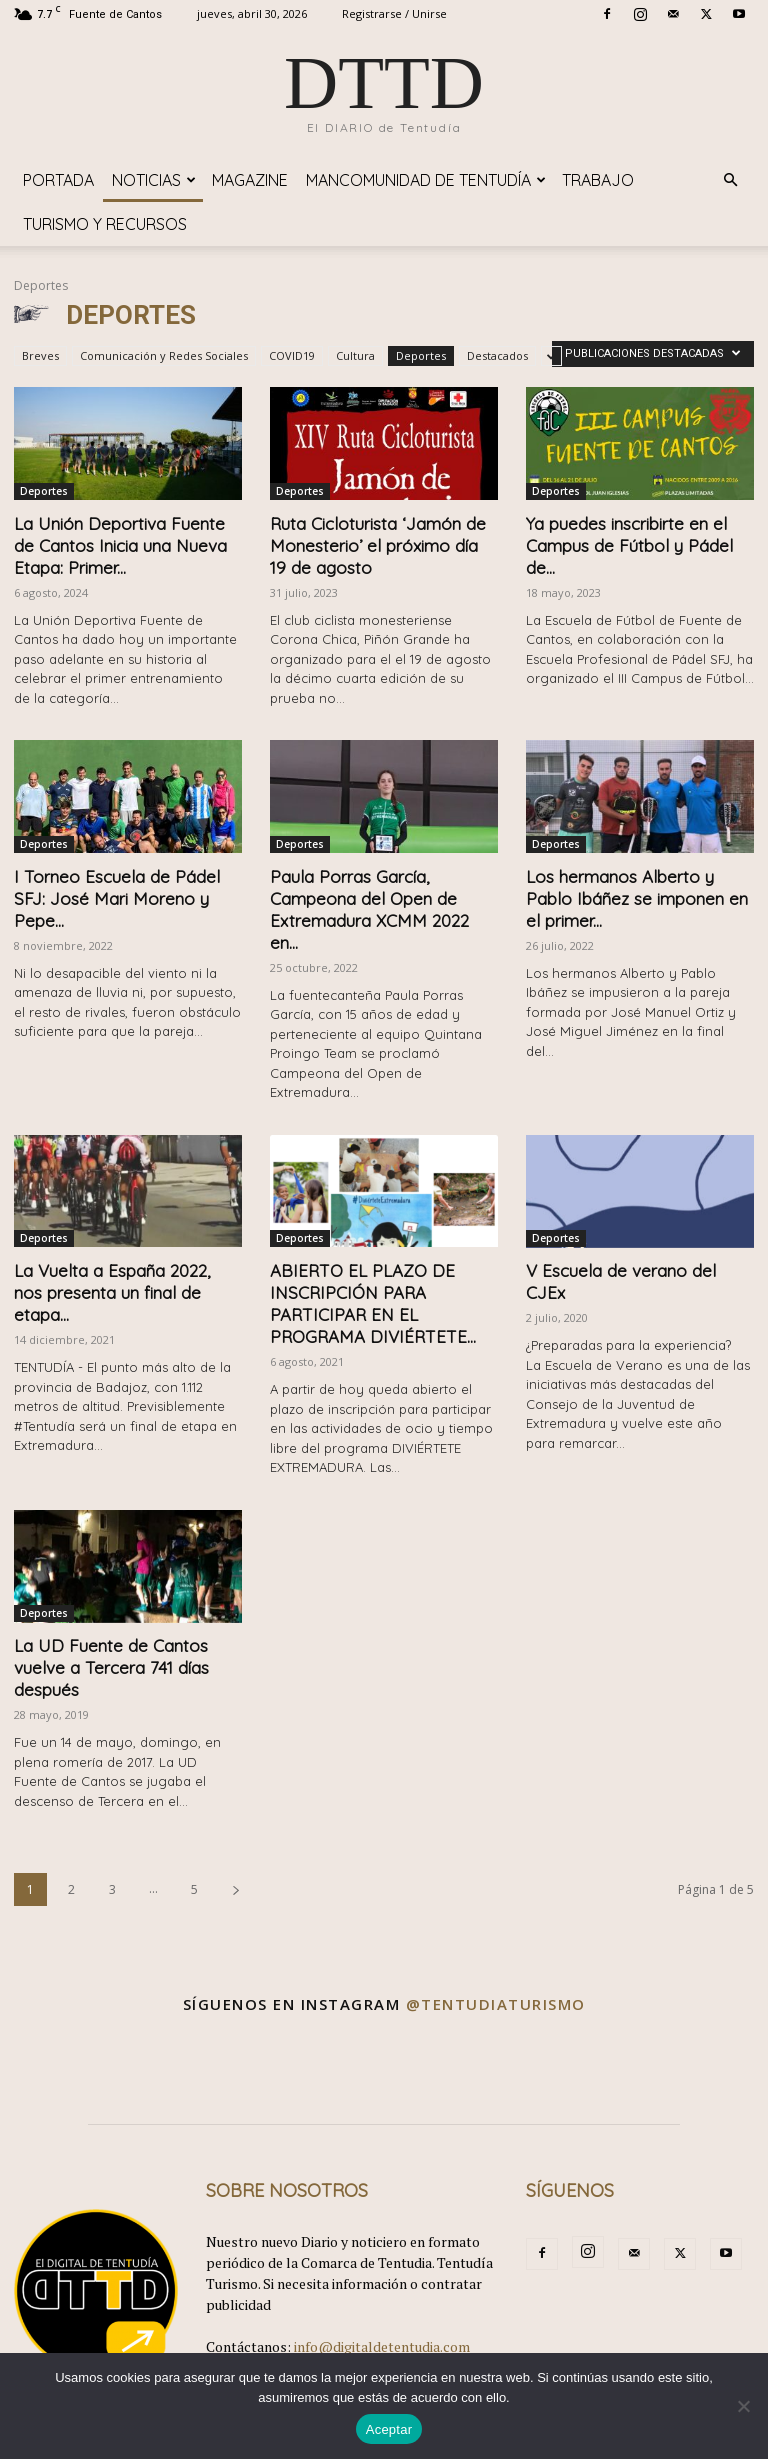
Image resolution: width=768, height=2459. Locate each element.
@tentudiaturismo (496, 2004)
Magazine (250, 180)
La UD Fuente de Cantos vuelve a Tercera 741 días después (111, 1667)
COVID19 (292, 355)
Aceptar (389, 2429)
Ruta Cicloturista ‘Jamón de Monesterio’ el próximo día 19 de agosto (378, 545)
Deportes (421, 355)
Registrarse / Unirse (394, 13)
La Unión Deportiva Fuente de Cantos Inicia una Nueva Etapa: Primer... (120, 545)
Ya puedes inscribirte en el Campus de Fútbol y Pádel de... (629, 545)
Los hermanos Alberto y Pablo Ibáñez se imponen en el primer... (637, 898)
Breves (40, 355)
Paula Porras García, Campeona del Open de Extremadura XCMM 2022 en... (369, 909)
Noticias (154, 180)
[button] (730, 180)
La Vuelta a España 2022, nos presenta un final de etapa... (112, 1292)
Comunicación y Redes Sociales (164, 355)
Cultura (355, 355)
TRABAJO (598, 180)
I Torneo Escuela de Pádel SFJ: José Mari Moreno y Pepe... (117, 898)
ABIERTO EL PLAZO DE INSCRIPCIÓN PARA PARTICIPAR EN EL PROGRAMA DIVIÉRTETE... (373, 1303)
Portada (58, 180)
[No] (743, 2406)
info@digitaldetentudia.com (382, 2346)
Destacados (497, 355)
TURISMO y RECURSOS (105, 224)
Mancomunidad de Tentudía (426, 180)
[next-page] (236, 1889)
